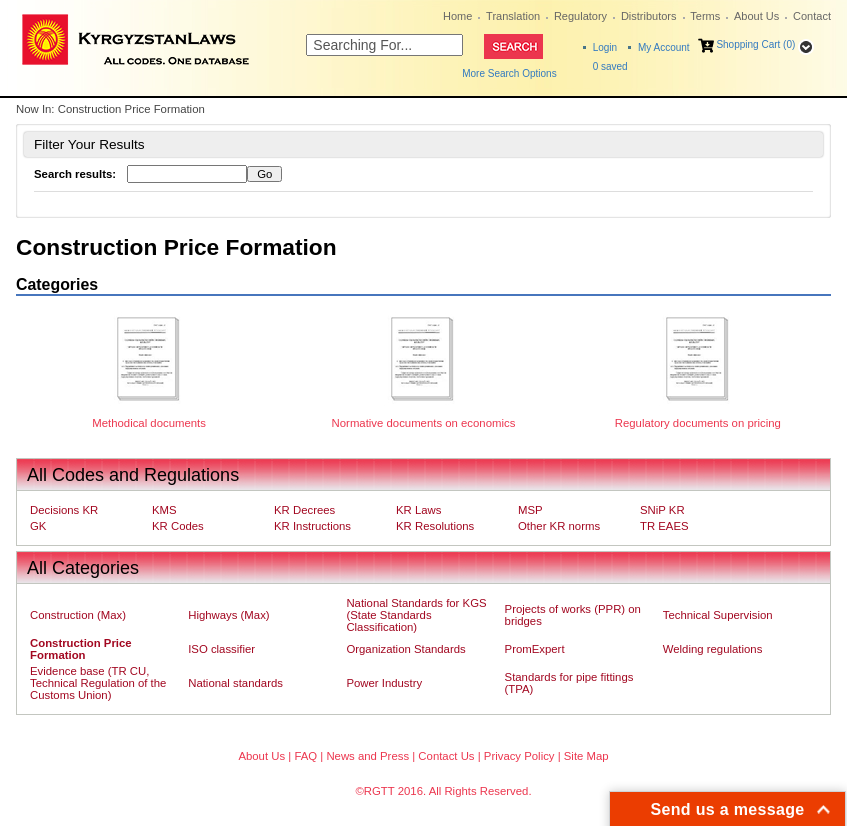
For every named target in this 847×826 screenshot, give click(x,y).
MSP (530, 510)
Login (605, 47)
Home (457, 16)
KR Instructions (312, 526)
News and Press (367, 756)
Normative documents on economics (424, 423)
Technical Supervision (718, 615)
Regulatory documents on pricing (698, 423)
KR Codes (178, 526)
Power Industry (384, 683)
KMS (164, 510)
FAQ (305, 756)
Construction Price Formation (81, 649)
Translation (513, 16)
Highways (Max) (228, 615)
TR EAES (664, 526)
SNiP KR (662, 510)
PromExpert (535, 649)
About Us (756, 16)
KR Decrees (304, 510)
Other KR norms (559, 526)
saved (610, 66)
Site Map (586, 756)
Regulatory (580, 16)
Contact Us (446, 756)
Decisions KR (64, 510)
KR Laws (418, 510)
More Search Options (509, 73)
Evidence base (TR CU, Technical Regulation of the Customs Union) (98, 683)
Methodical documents (149, 423)
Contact (812, 16)
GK (38, 526)
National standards (235, 683)
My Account (664, 47)
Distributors (649, 16)
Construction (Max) (78, 615)
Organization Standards (405, 649)
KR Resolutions (435, 526)
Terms (705, 16)
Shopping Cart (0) (755, 44)
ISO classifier (221, 649)
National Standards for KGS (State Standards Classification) (416, 615)
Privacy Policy (519, 756)
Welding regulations (713, 649)
